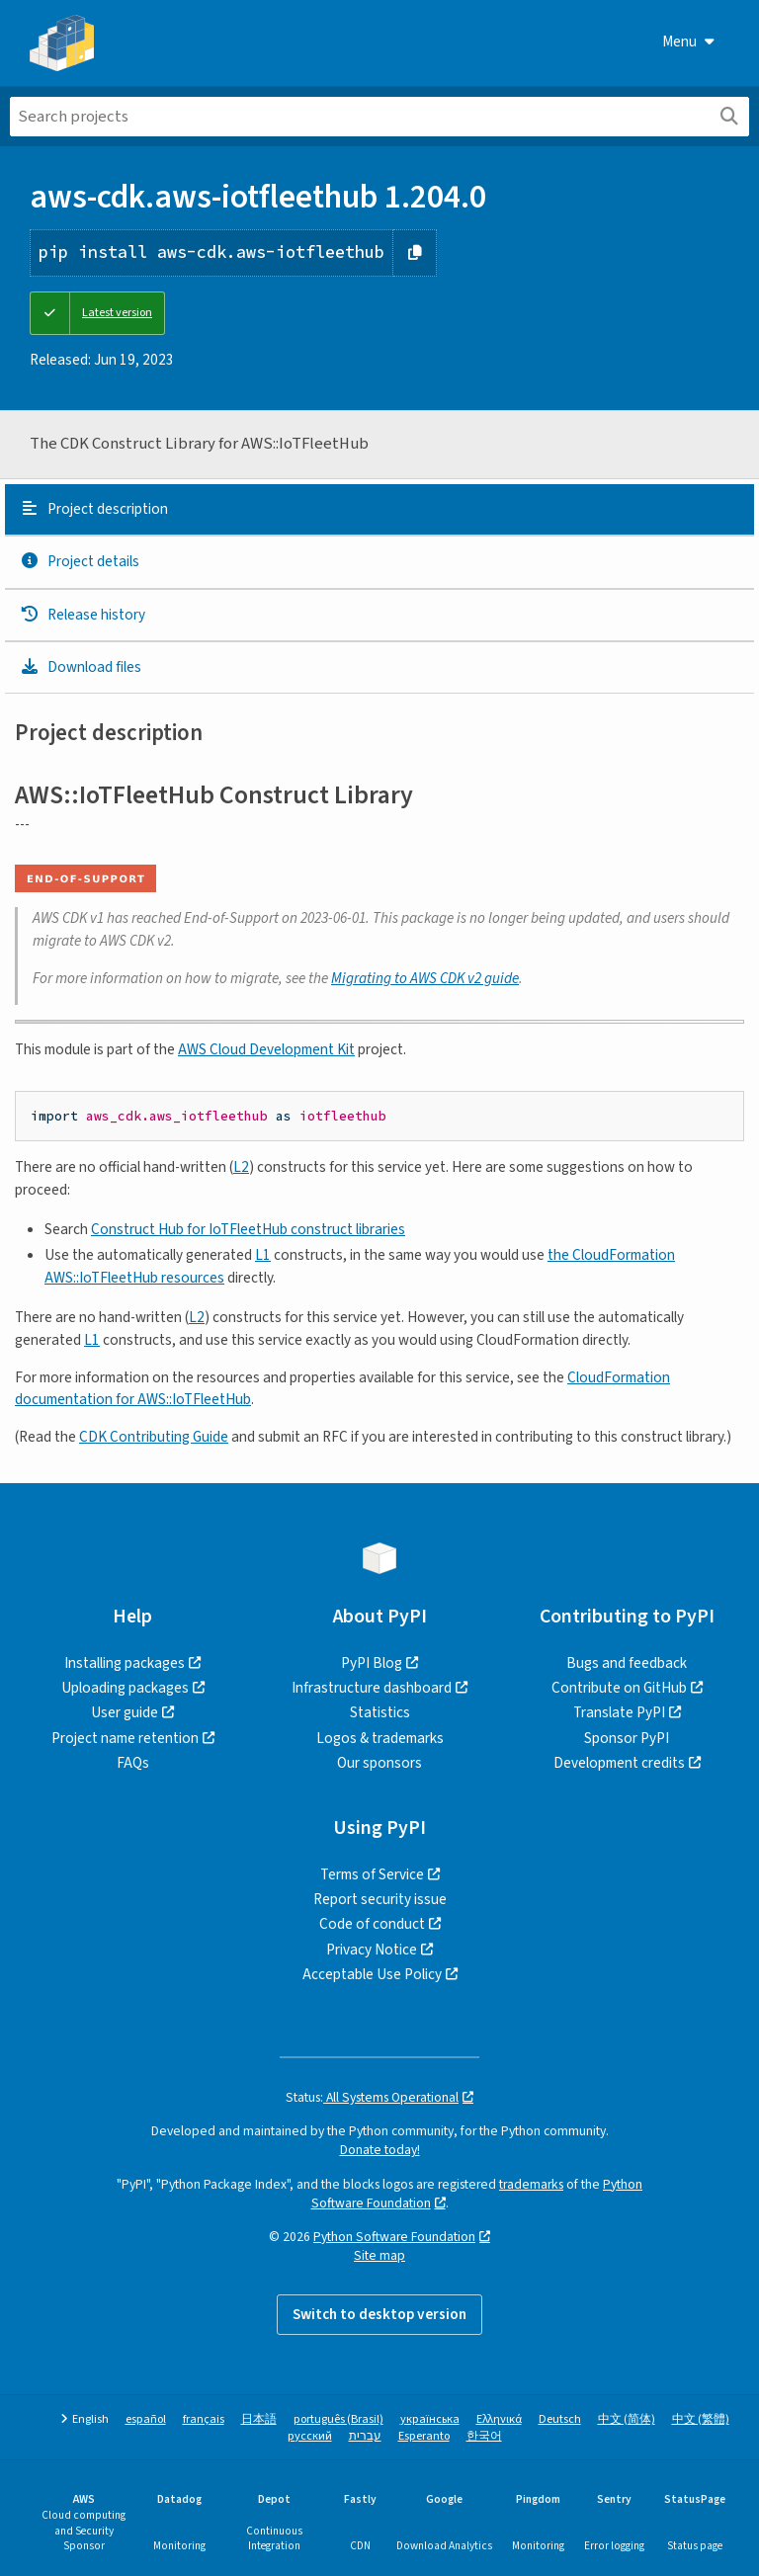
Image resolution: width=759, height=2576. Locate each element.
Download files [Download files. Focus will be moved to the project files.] (80, 667)
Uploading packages (125, 1688)
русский (310, 2436)
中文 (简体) (626, 2419)
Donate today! (380, 2149)
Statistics (380, 1712)
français (203, 2419)
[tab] (379, 510)
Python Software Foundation (394, 2236)
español (146, 2419)
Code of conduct (372, 1924)
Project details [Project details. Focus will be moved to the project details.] (79, 561)
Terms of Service (372, 1874)
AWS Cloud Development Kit (266, 1049)
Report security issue (380, 1899)
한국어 (484, 2436)
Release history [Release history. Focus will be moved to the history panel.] (82, 614)
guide (425, 978)
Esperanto (424, 2436)
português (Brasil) (338, 2419)
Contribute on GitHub (619, 1688)
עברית (365, 2436)
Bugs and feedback (626, 1663)
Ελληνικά (499, 2419)
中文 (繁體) (700, 2419)
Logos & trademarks (380, 1738)
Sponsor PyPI (626, 1738)
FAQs (133, 1763)
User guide (124, 1712)
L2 (241, 1167)
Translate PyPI (619, 1712)
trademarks (531, 2184)
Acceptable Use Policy (372, 1974)
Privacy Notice (371, 1949)
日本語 (259, 2419)
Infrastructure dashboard (372, 1688)
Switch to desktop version (379, 2314)
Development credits (619, 1763)
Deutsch (560, 2419)
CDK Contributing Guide (153, 1437)
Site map (379, 2255)
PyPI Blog (371, 1663)
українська (430, 2419)
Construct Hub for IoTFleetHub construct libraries (248, 1229)
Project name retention (125, 1738)
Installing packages (124, 1663)
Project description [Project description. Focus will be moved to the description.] (94, 509)
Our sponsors (379, 1763)
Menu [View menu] (688, 41)
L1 (263, 1255)
